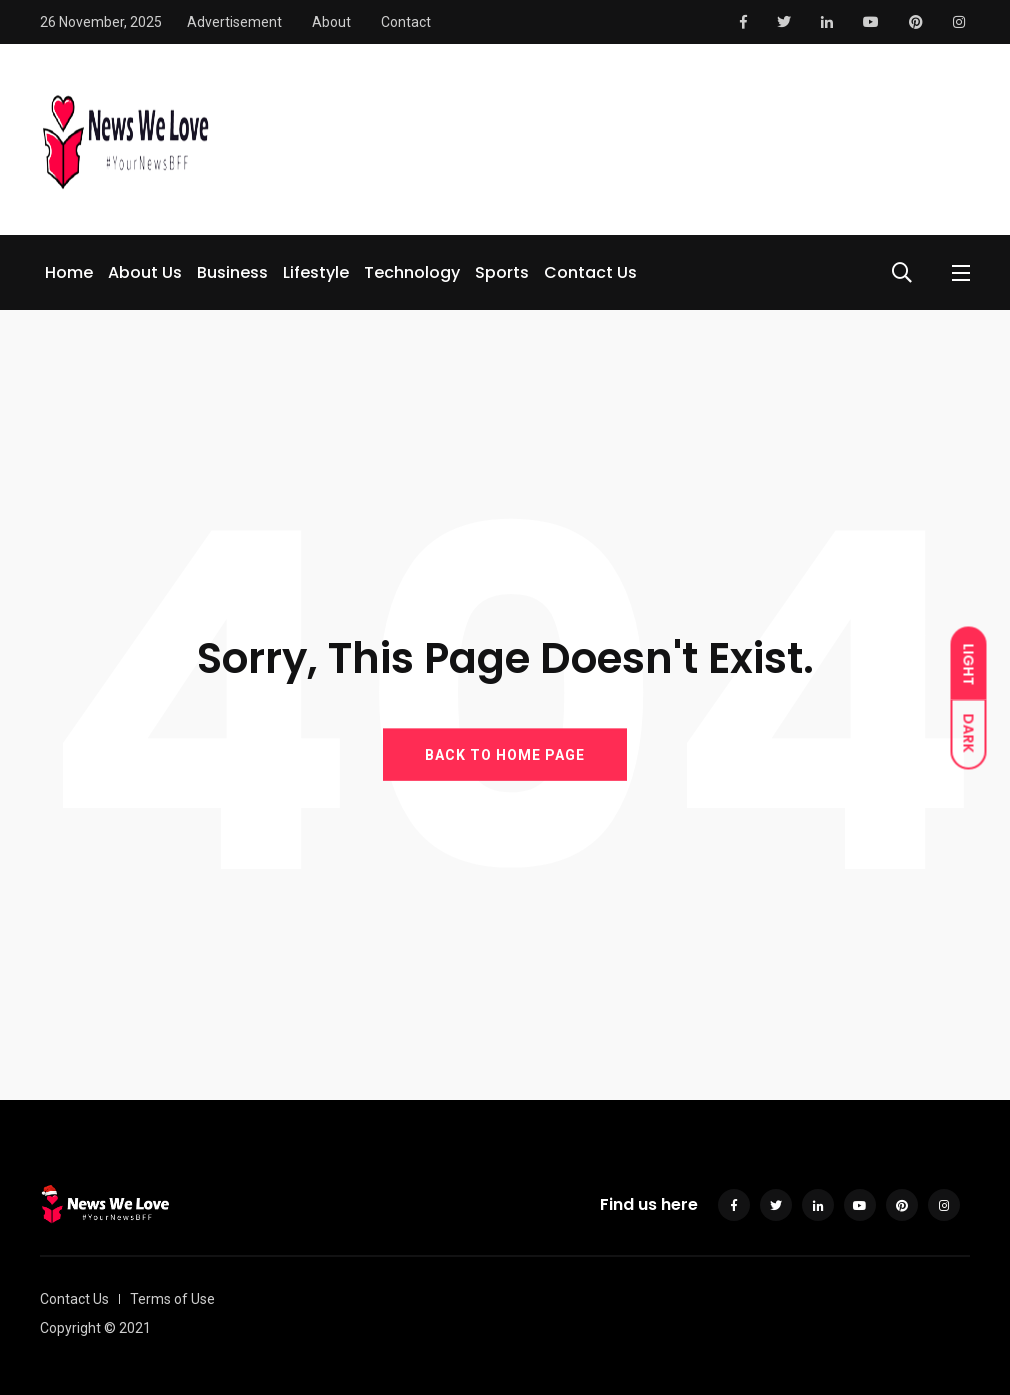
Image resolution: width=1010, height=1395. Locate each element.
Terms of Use (172, 1299)
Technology (412, 272)
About (331, 22)
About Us (145, 272)
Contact (406, 22)
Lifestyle (316, 272)
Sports (502, 272)
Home (69, 272)
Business (232, 272)
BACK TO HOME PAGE (505, 754)
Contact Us (590, 272)
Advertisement (234, 22)
